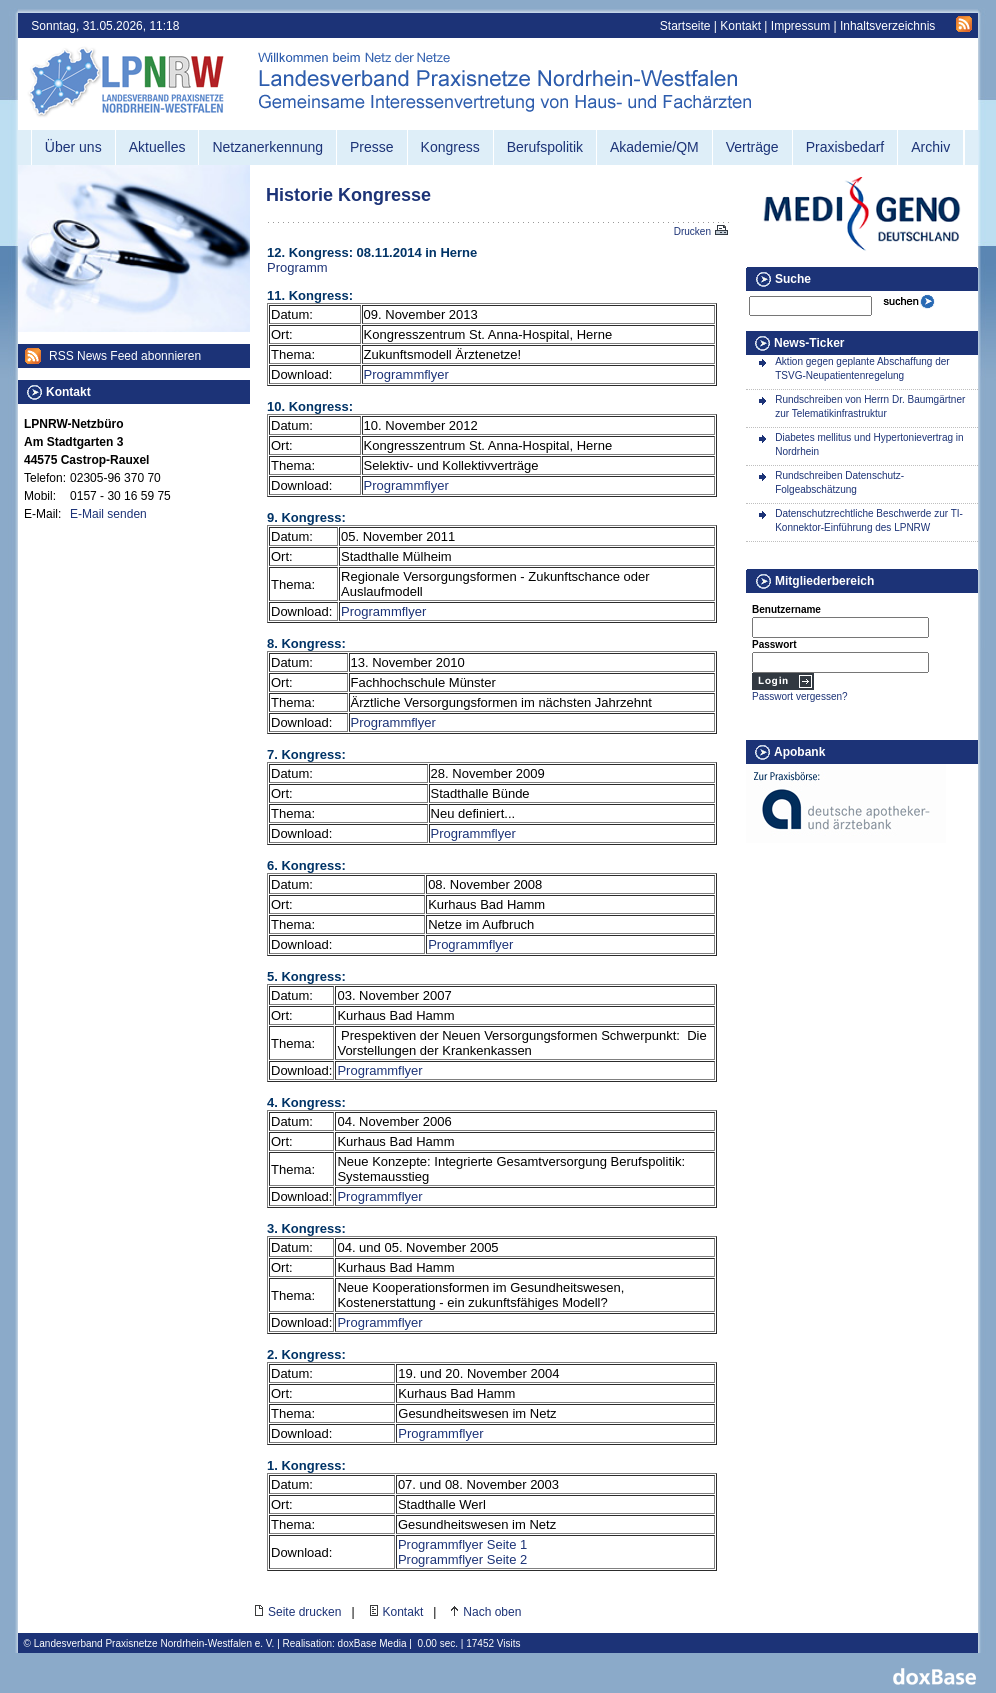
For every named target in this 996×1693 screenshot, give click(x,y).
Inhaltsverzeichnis (887, 26)
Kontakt (740, 26)
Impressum (800, 26)
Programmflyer (406, 374)
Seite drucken (304, 1612)
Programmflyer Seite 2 (462, 1559)
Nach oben (492, 1612)
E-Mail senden (108, 514)
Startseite (685, 26)
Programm (297, 267)
